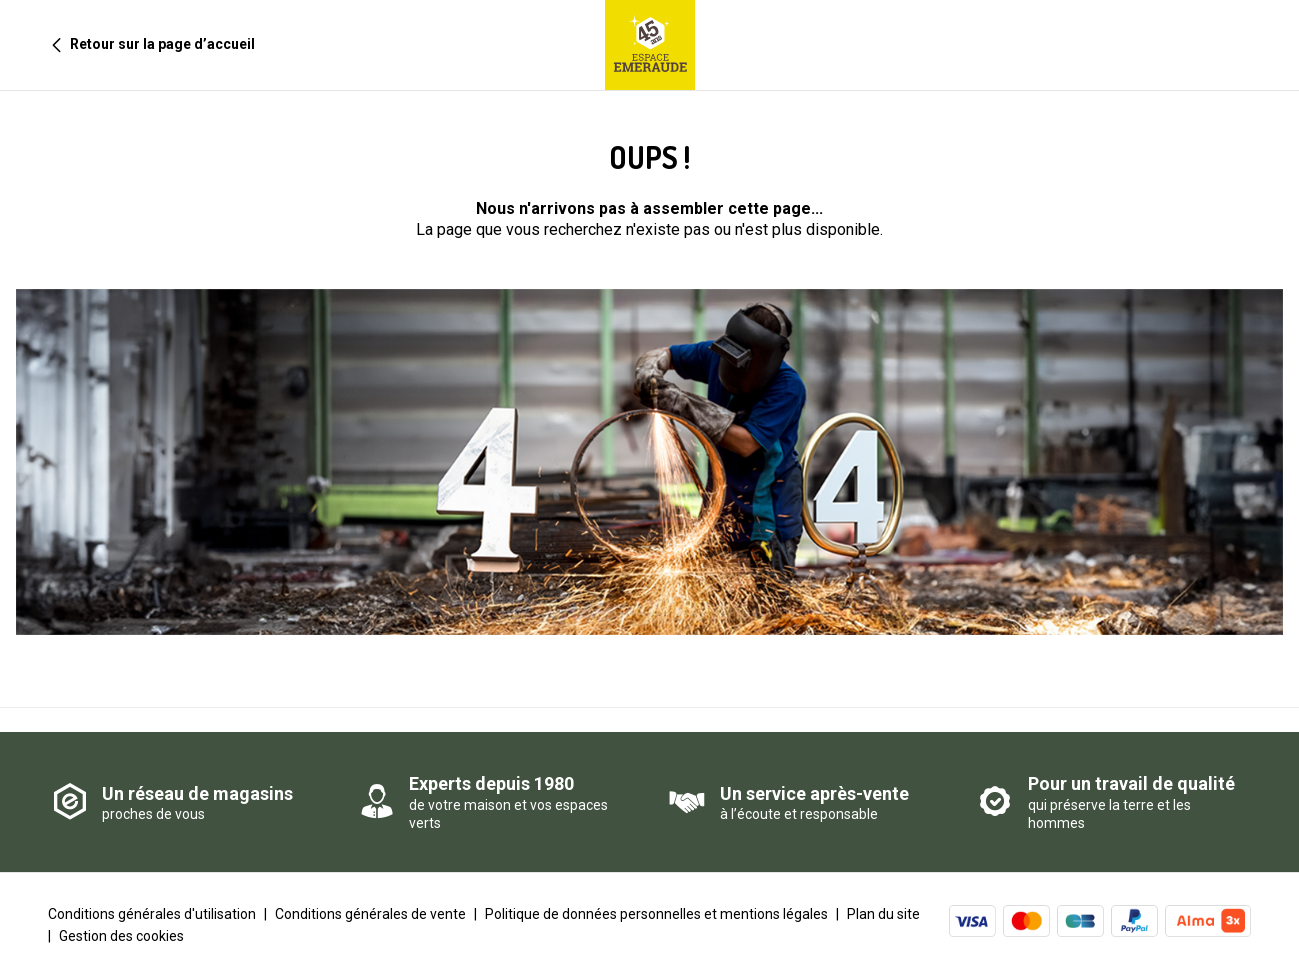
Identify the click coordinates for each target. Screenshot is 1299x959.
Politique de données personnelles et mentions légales (656, 896)
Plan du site (883, 896)
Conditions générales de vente (370, 896)
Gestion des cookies (121, 918)
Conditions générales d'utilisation (152, 896)
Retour (145, 44)
